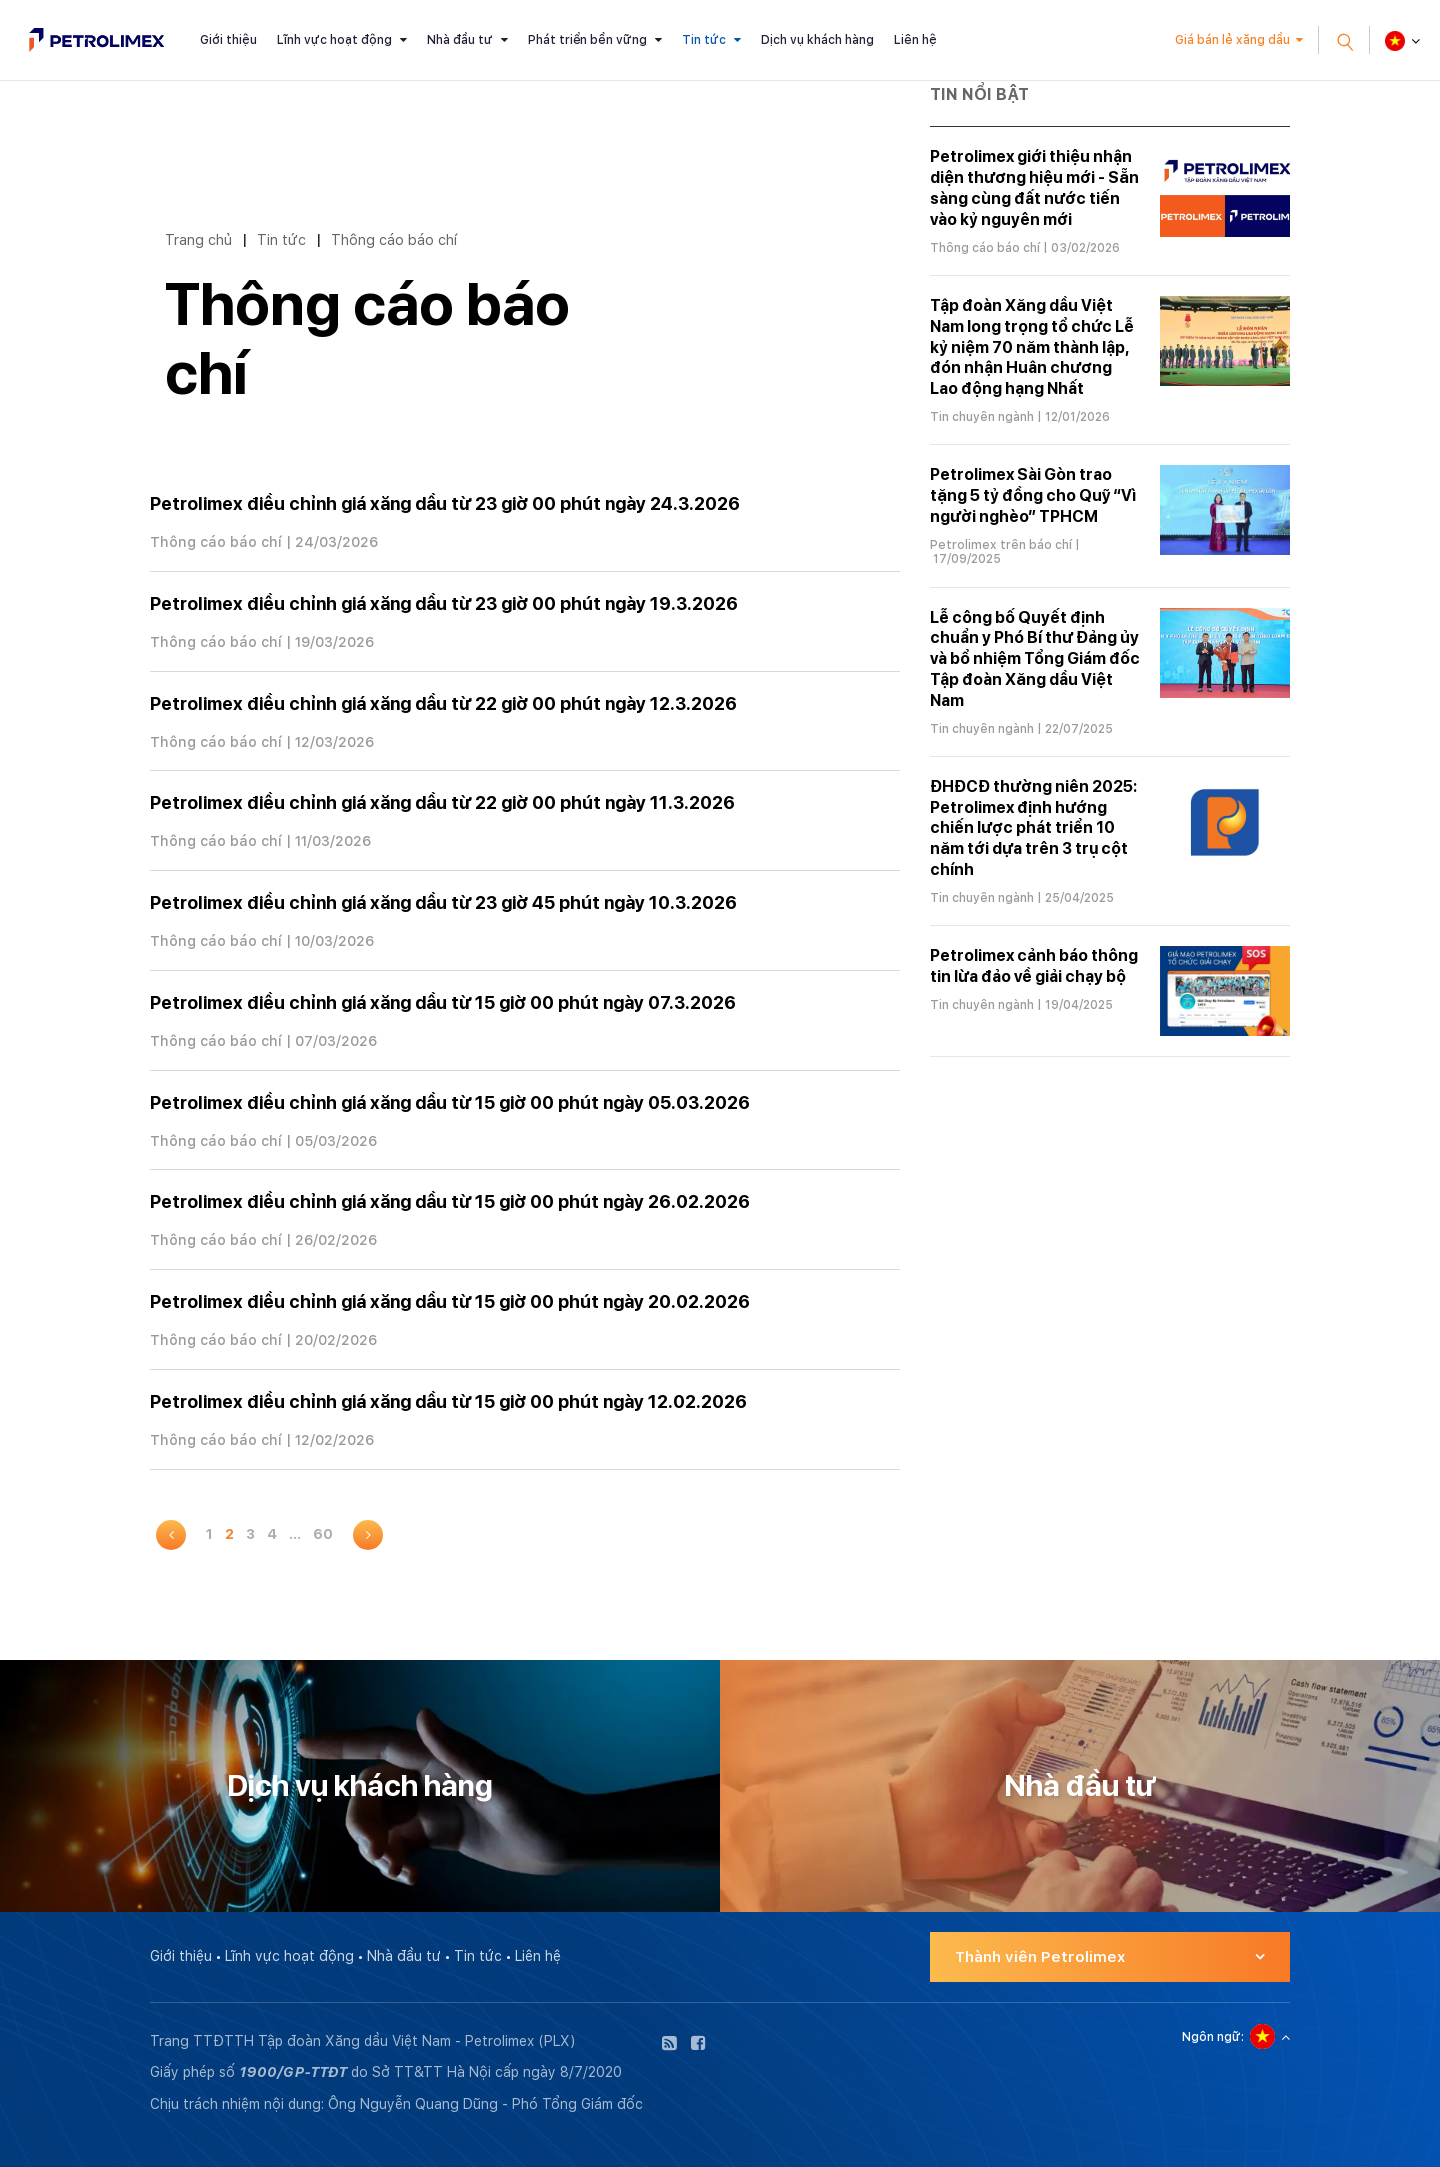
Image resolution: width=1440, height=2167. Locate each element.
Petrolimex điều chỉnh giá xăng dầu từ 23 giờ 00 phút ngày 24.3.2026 (445, 503)
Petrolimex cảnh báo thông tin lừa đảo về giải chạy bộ (1034, 966)
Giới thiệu (228, 40)
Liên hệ (915, 40)
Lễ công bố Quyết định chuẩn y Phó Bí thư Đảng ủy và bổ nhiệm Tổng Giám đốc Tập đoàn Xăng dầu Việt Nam (1035, 659)
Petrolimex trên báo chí (1001, 545)
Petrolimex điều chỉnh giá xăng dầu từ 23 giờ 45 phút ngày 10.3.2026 (443, 902)
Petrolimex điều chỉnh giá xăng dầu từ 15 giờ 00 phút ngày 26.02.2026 (450, 1201)
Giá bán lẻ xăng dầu (1232, 40)
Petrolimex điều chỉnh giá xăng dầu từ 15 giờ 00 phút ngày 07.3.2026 (443, 1002)
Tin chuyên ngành (982, 417)
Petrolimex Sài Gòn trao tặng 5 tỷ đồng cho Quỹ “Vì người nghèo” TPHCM (1033, 495)
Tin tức (704, 40)
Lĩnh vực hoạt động (334, 40)
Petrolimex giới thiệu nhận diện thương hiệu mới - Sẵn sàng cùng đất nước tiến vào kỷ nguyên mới (1034, 187)
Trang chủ (198, 239)
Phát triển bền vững (587, 40)
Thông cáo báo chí (394, 239)
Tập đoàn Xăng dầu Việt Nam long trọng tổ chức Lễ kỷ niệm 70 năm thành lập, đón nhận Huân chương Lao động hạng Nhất (1032, 347)
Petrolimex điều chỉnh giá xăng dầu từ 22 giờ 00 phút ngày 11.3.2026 (442, 802)
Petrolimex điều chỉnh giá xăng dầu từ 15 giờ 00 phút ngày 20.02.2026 (450, 1301)
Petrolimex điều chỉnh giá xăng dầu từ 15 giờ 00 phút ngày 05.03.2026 (450, 1102)
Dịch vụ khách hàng (817, 40)
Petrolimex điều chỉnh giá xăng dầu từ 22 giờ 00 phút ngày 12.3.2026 (443, 703)
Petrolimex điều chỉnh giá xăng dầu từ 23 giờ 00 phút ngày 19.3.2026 (444, 603)
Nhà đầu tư (460, 40)
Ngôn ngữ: (1213, 2037)
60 (323, 1534)
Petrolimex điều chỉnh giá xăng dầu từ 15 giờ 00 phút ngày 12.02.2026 (448, 1401)
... (295, 1534)
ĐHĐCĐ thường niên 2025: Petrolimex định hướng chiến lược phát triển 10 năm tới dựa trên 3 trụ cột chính (1033, 828)
